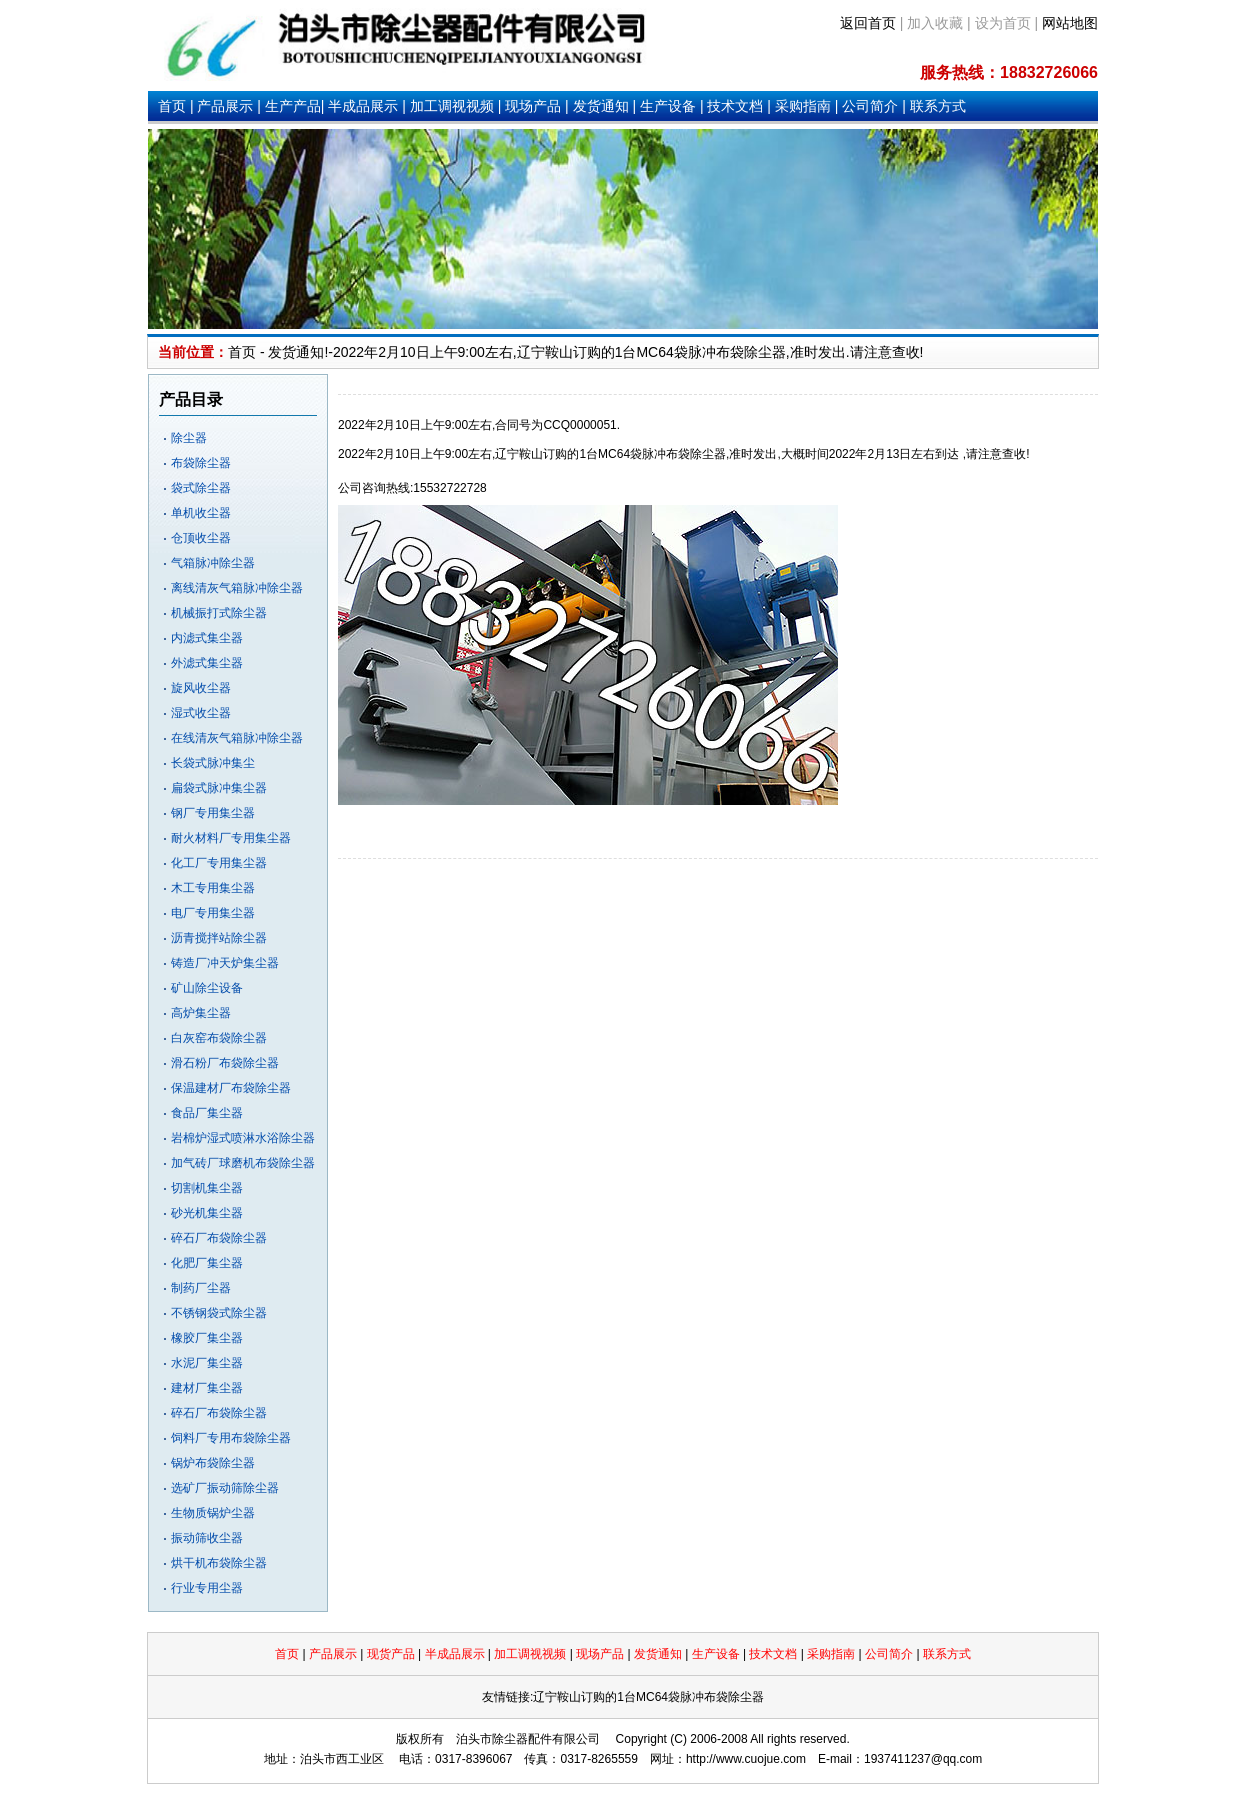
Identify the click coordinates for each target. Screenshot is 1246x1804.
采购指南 (803, 106)
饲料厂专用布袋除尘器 (231, 1438)
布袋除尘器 (201, 463)
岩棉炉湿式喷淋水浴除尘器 (243, 1138)
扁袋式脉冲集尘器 (219, 788)
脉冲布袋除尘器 (737, 352)
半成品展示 (363, 106)
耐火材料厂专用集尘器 (231, 838)
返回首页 (868, 23)
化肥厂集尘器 (207, 1263)
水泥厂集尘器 (207, 1363)
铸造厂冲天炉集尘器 (225, 963)
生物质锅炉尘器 (213, 1513)
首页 (172, 106)
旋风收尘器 (201, 688)
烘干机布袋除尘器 (219, 1563)
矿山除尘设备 (207, 988)
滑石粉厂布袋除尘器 (225, 1063)
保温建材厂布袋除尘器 (231, 1088)
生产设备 (668, 106)
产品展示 (225, 106)
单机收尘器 (201, 513)
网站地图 (1070, 23)
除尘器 (189, 438)
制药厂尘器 (201, 1288)
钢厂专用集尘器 (213, 813)
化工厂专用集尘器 (219, 863)
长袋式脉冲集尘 (213, 763)
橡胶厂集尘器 (207, 1338)
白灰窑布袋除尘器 (219, 1038)
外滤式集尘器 (207, 663)
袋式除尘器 (201, 488)
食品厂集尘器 (207, 1113)
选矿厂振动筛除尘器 (225, 1488)
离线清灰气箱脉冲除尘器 (237, 588)
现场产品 (533, 106)
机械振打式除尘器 (219, 613)
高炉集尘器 (201, 1013)
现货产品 (391, 1654)
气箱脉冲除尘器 (213, 563)
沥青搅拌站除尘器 (219, 938)
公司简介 (870, 106)
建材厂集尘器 (207, 1388)
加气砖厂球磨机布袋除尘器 (243, 1163)
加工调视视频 (452, 106)
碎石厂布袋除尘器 (219, 1238)
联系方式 (938, 106)
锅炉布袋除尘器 (213, 1463)
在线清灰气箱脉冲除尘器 (237, 738)
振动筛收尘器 (207, 1538)
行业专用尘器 (207, 1588)
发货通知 (601, 106)
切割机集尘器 (207, 1188)
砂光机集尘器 (207, 1213)
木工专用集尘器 (213, 888)
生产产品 (293, 106)
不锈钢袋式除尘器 (219, 1313)
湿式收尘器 (201, 713)
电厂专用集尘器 (213, 913)
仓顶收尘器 (201, 538)
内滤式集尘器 (207, 638)
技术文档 (735, 106)
